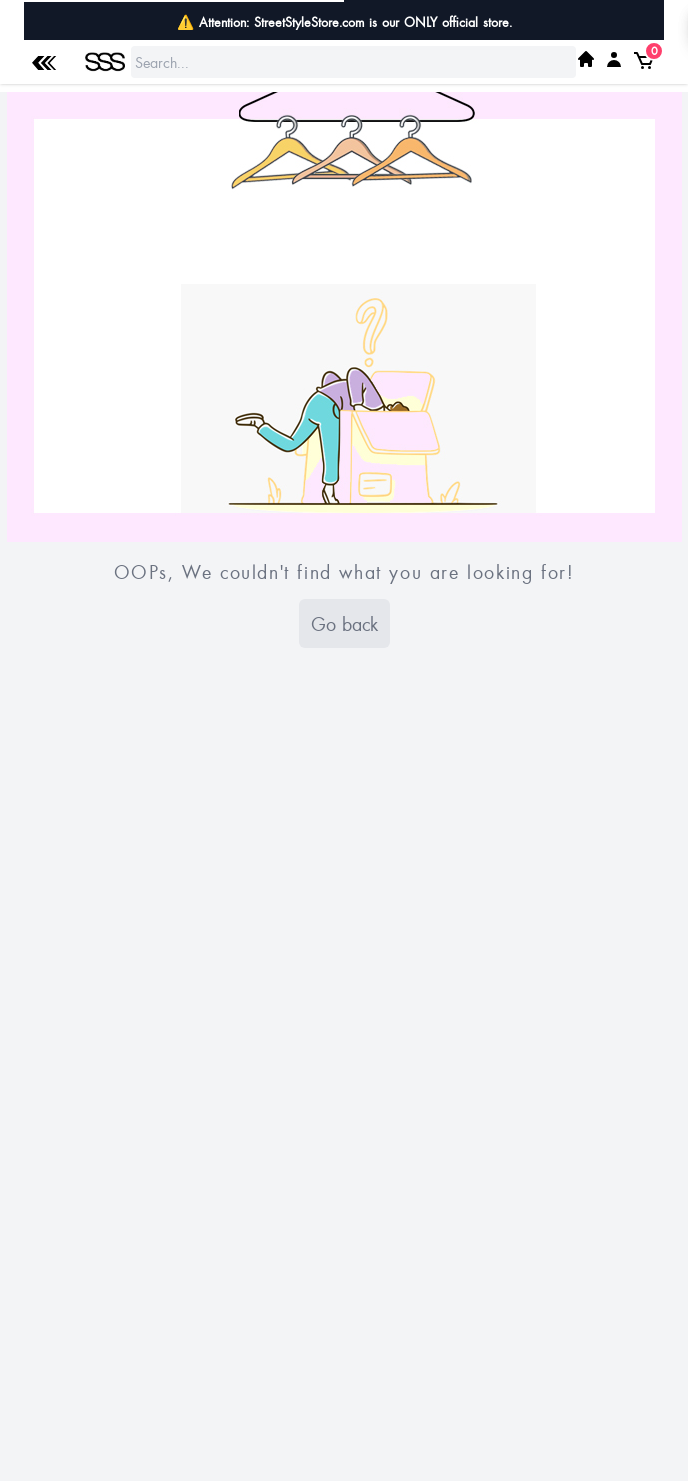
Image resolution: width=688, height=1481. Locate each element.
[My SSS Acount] (614, 59)
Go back (344, 623)
